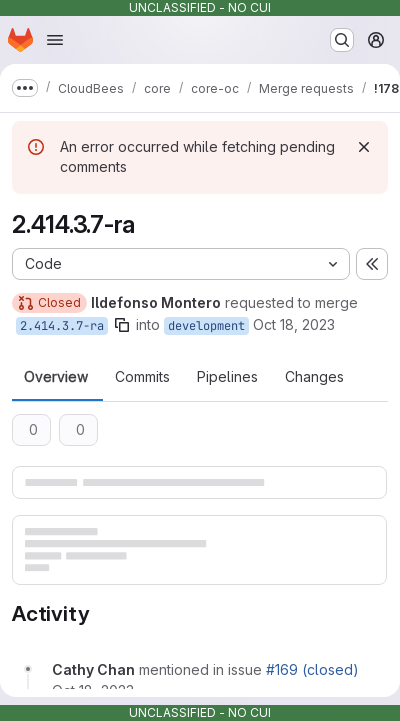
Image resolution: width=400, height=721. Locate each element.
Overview (56, 377)
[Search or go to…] (342, 40)
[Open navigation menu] (55, 40)
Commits (142, 377)
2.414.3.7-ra (62, 326)
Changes (314, 377)
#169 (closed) (312, 669)
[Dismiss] (364, 147)
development (206, 326)
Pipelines (227, 377)
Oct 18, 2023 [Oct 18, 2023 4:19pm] (294, 324)
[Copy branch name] (122, 325)
